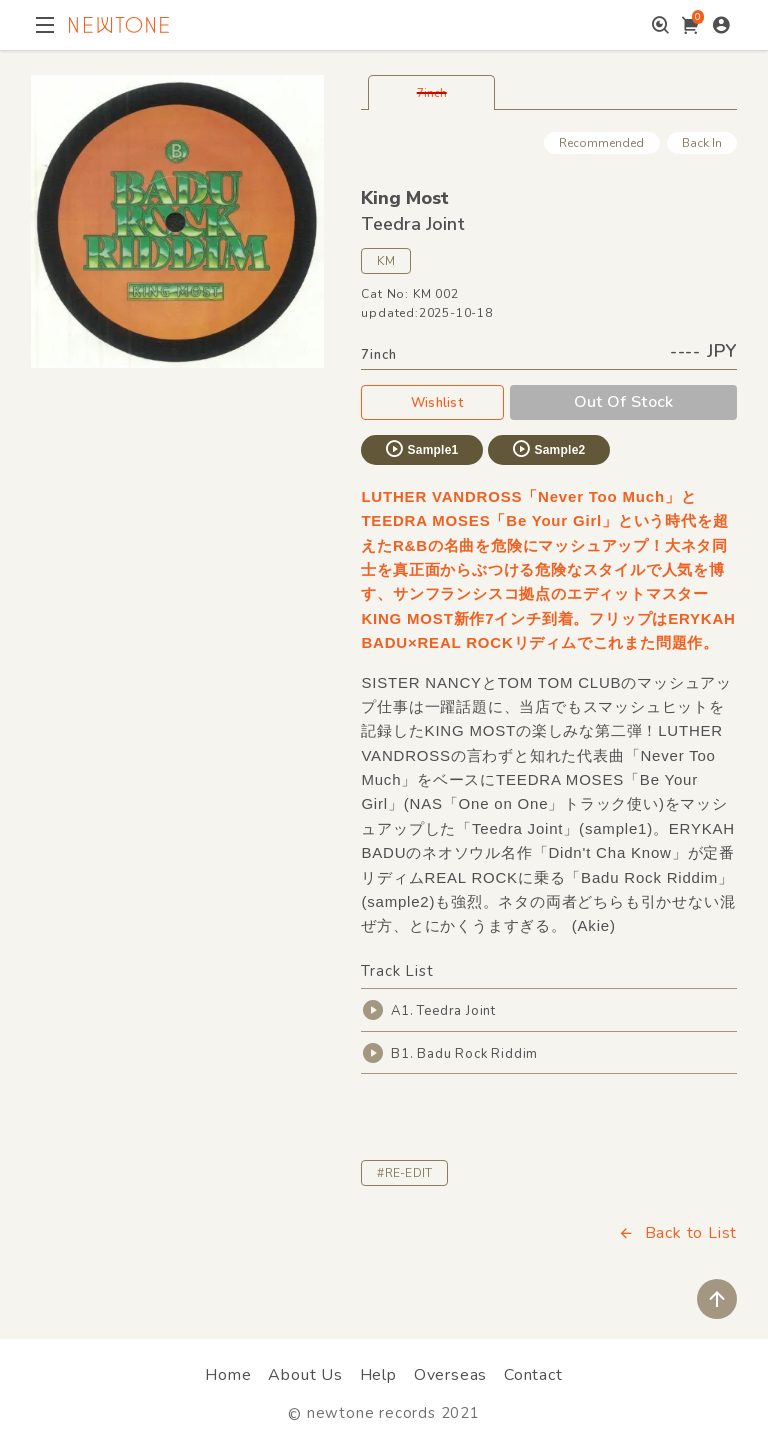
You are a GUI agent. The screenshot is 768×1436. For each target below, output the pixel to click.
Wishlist (433, 402)
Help (378, 1375)
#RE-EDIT (404, 1173)
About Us (305, 1375)
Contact (533, 1375)
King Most (405, 198)
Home (228, 1375)
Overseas (450, 1375)
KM (385, 261)
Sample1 (421, 449)
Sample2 (548, 449)
